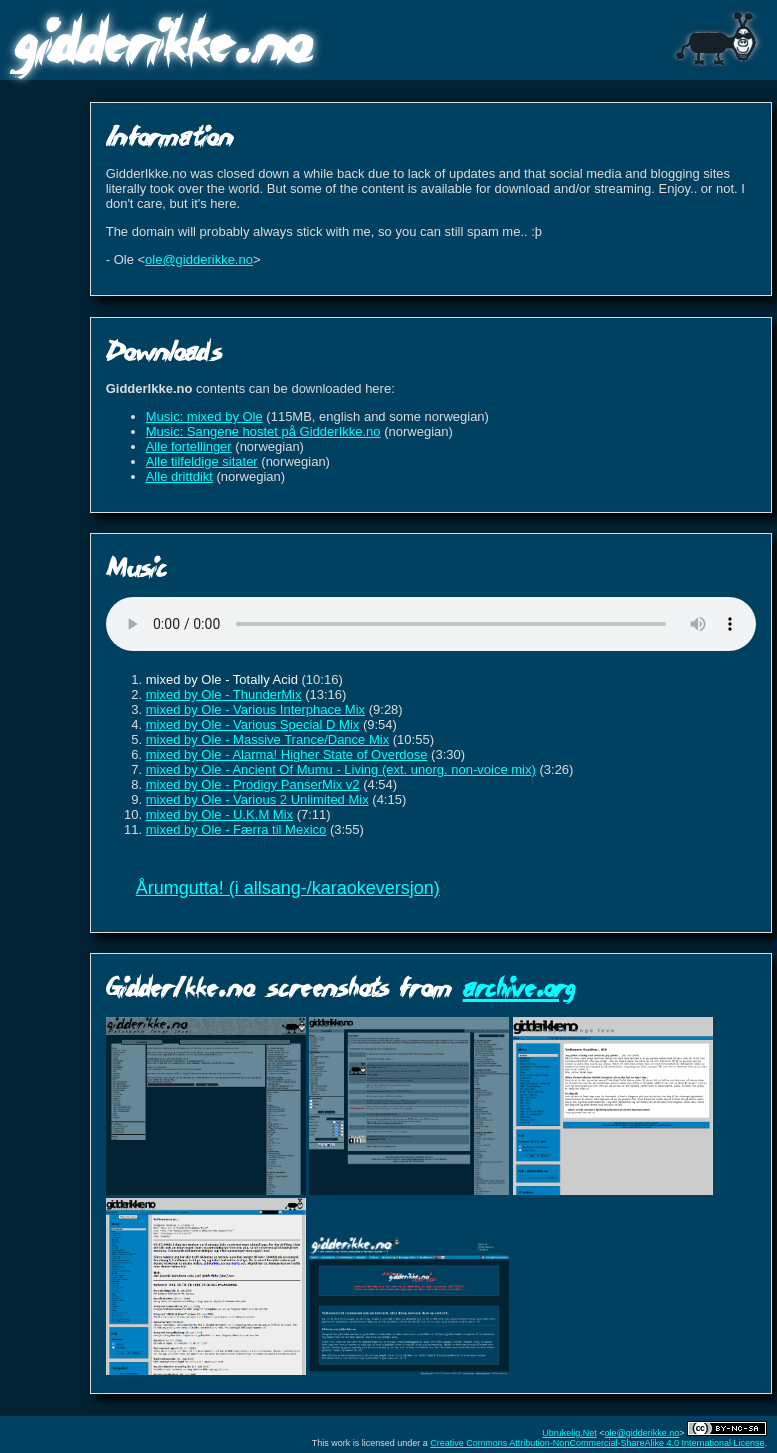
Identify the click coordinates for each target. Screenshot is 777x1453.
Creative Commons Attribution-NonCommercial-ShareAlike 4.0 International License (597, 1443)
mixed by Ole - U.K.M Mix (219, 814)
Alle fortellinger (189, 446)
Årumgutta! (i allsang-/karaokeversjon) (288, 888)
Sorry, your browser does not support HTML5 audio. (431, 624)
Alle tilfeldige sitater (202, 461)
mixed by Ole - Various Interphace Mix (255, 709)
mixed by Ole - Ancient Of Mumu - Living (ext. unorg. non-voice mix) (341, 769)
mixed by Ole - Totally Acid (222, 679)
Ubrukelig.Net (569, 1433)
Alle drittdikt (179, 476)
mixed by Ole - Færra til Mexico (236, 829)
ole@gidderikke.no (199, 259)
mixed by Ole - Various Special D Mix (253, 724)
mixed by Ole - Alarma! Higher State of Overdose (287, 754)
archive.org (519, 986)
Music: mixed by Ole (204, 416)
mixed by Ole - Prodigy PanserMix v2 (253, 784)
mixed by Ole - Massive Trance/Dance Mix (267, 739)
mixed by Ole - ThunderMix (224, 694)
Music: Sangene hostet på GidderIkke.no (263, 431)
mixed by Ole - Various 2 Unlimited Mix (257, 799)
